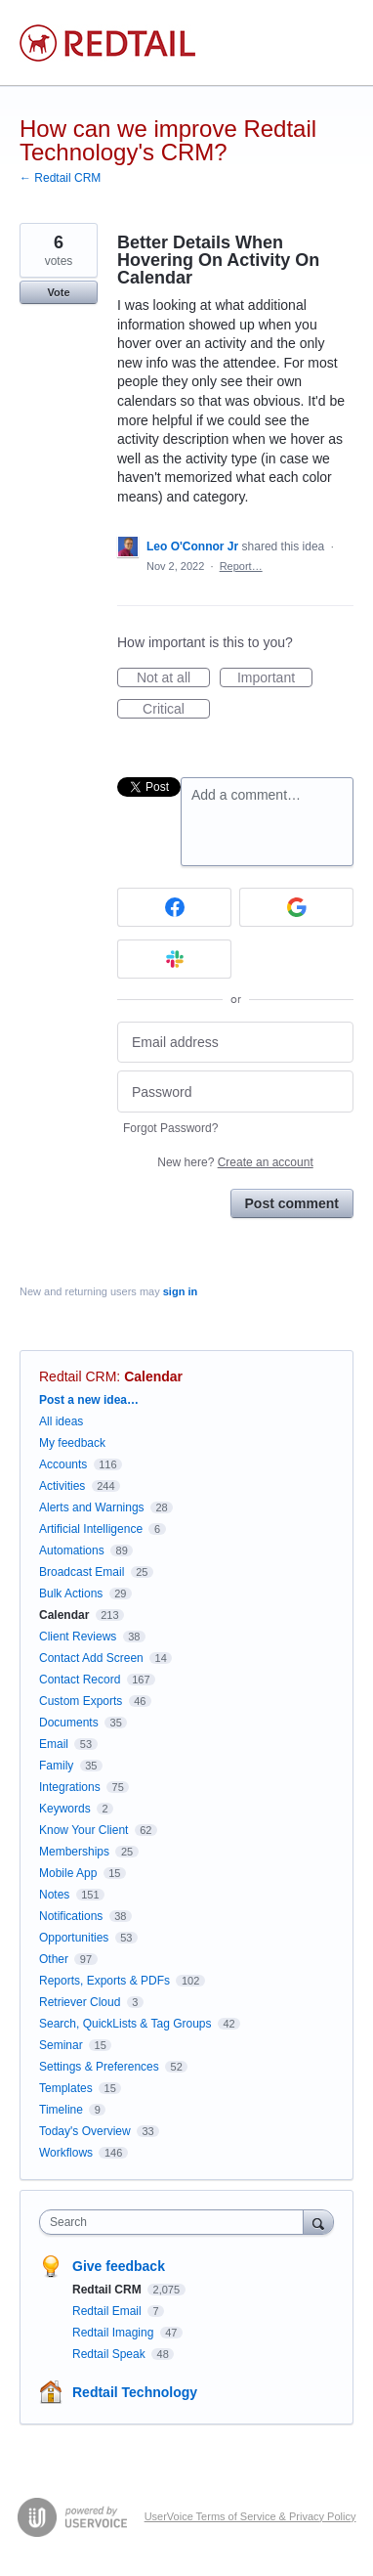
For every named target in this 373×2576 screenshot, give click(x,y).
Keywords (65, 1808)
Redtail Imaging (114, 2332)
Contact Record (79, 1679)
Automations (71, 1550)
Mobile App (68, 1873)
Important (274, 678)
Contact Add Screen (91, 1658)
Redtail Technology (134, 2392)
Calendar (153, 1376)
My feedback (72, 1443)
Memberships (74, 1851)
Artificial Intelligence (91, 1529)
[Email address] (235, 1043)
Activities (62, 1486)
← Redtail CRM (60, 178)
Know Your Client (83, 1830)
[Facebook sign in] (174, 907)
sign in (180, 1291)
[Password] (235, 1091)
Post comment (292, 1203)
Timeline (61, 2110)
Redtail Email (108, 2311)
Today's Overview (85, 2131)
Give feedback (118, 2266)
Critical (176, 710)
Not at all (173, 678)
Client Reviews (77, 1636)
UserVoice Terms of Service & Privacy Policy (250, 2516)
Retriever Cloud (79, 2002)
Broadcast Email (81, 1572)
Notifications (71, 1916)
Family (56, 1765)
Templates (66, 2088)
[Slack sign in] (174, 959)
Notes (54, 1894)
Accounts (63, 1464)
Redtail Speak (110, 2354)
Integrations (70, 1787)
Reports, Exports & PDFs (104, 1980)
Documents (69, 1722)
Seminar (61, 2045)
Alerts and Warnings (92, 1507)
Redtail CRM (77, 1376)
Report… (241, 566)
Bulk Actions (71, 1593)
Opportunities (73, 1937)
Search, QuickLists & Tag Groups (125, 2023)
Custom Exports (80, 1701)
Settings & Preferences (99, 2067)
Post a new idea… (89, 1400)
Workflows (66, 2153)
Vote (58, 292)
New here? (234, 1162)
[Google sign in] (296, 907)
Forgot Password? (170, 1128)
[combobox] (176, 2222)
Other (53, 1959)
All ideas (61, 1421)
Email (53, 1744)
